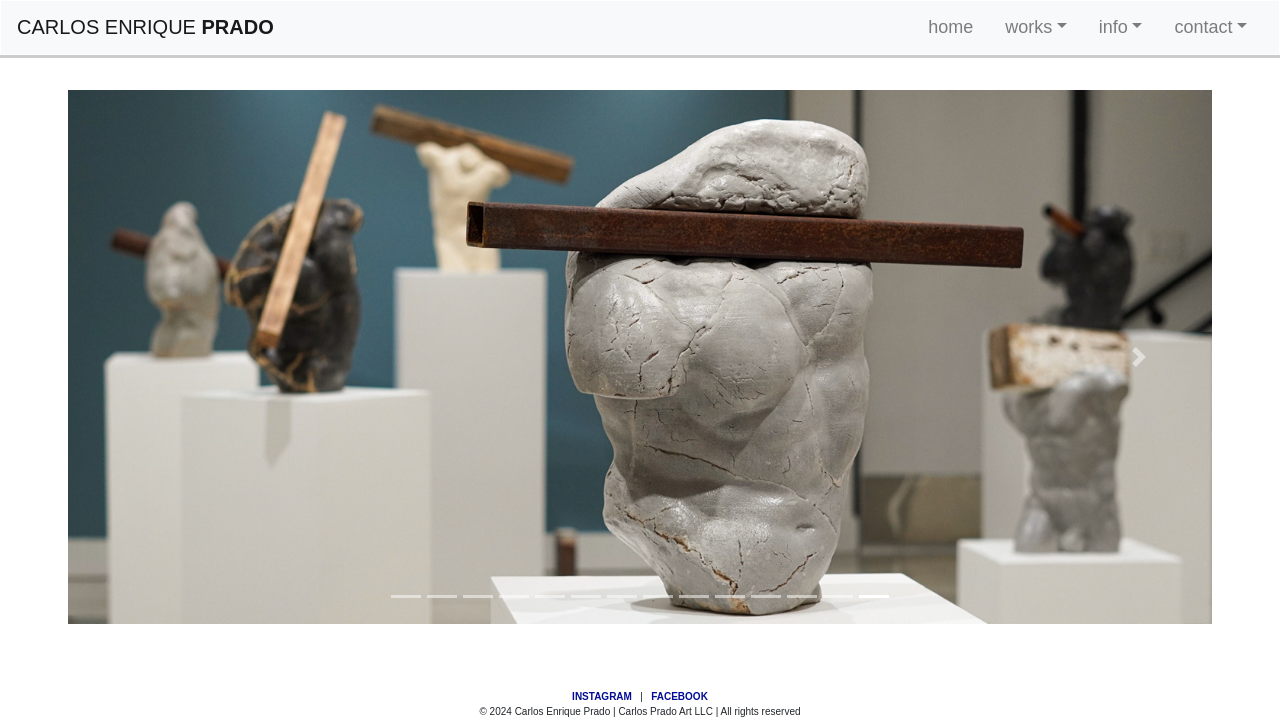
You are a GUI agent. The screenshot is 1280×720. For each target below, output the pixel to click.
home (950, 27)
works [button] (1028, 27)
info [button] (1113, 27)
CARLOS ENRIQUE (145, 27)
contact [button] (1203, 27)
